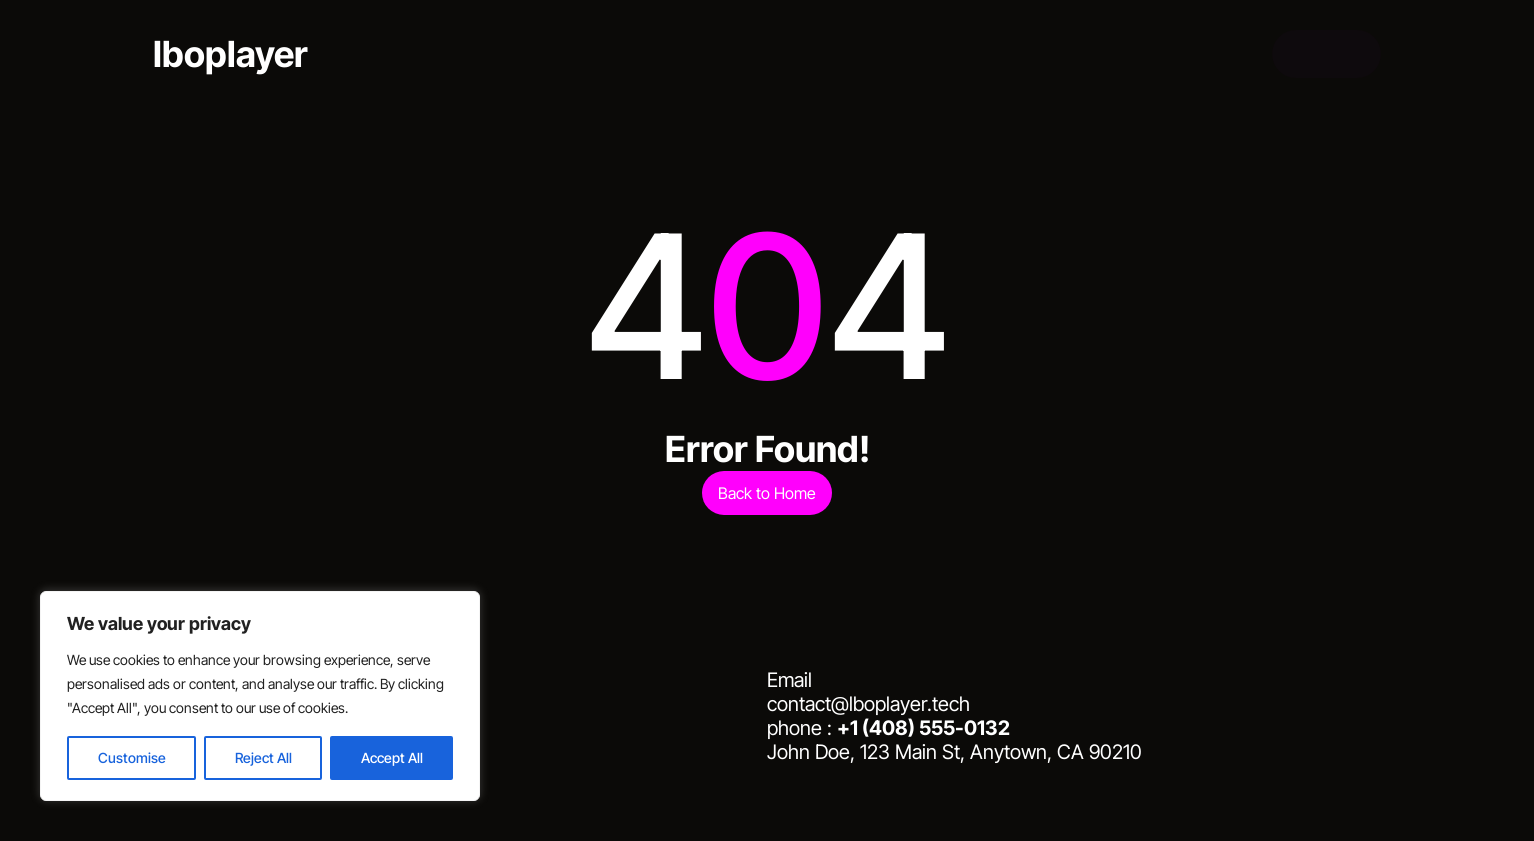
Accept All (392, 757)
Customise (132, 757)
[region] (260, 696)
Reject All (263, 757)
